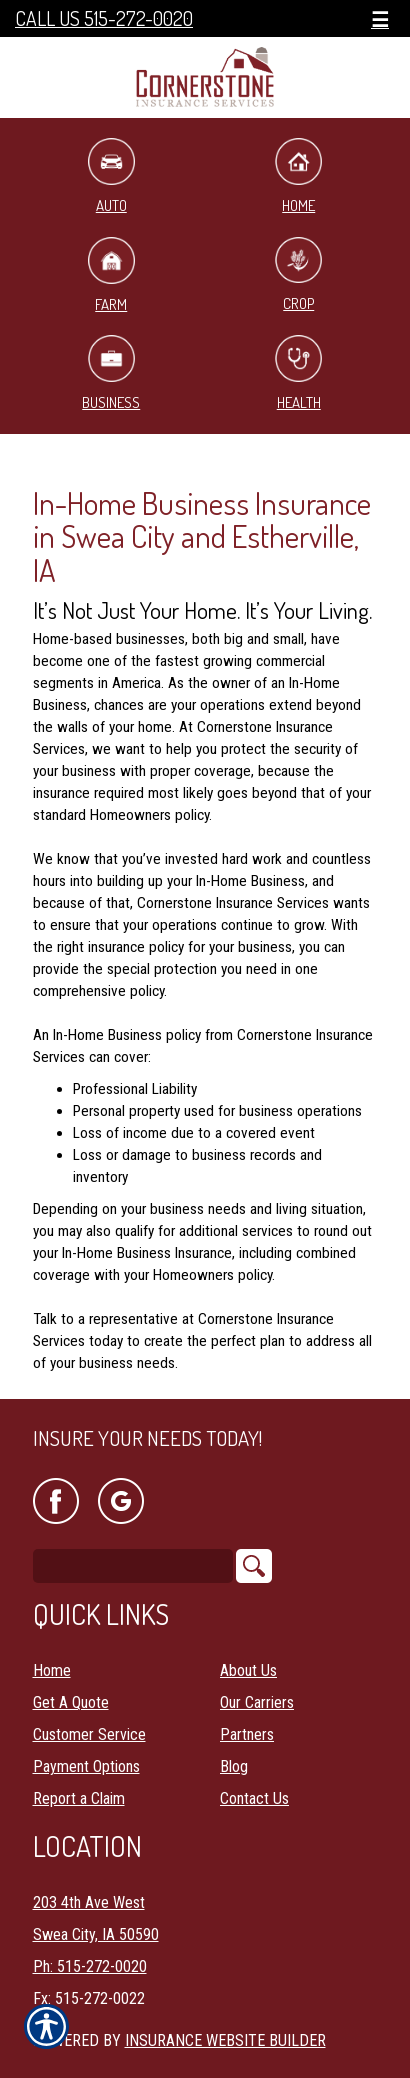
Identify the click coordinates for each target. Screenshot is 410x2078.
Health (298, 373)
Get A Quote (71, 1702)
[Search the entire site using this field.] (133, 1566)
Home (298, 176)
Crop (298, 275)
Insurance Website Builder (225, 2040)
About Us (248, 1670)
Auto (111, 176)
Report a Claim (79, 1798)
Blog (234, 1766)
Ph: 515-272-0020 (90, 1966)
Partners (247, 1734)
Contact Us (254, 1798)
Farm (111, 275)
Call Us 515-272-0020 (104, 18)
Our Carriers (257, 1702)
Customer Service (89, 1734)
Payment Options (86, 1766)
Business (111, 373)
